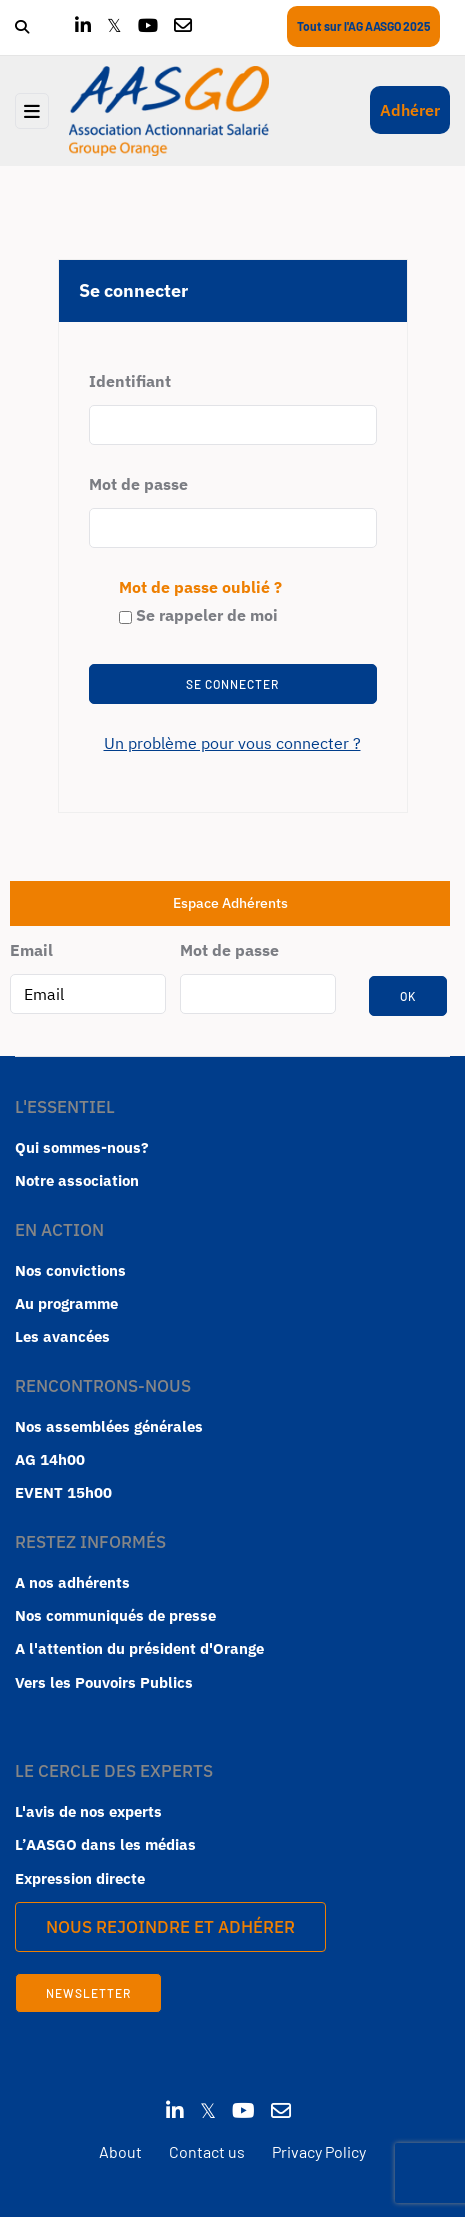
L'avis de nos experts (88, 1811)
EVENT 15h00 (63, 1492)
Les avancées (62, 1336)
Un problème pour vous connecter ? (232, 743)
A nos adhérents (72, 1582)
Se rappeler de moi (198, 615)
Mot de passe (138, 484)
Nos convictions (70, 1270)
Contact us (207, 2151)
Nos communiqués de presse (115, 1615)
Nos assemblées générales (109, 1426)
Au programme (66, 1303)
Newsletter (88, 1993)
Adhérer (410, 110)
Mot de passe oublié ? (200, 587)
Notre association (77, 1180)
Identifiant (130, 381)
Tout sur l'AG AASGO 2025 (363, 26)
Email (31, 950)
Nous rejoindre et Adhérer (170, 1927)
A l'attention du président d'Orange (139, 1648)
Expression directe (80, 1878)
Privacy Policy (319, 2151)
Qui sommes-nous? (82, 1147)
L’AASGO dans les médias (105, 1844)
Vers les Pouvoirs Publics (104, 1682)
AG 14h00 (50, 1459)
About (120, 2151)
